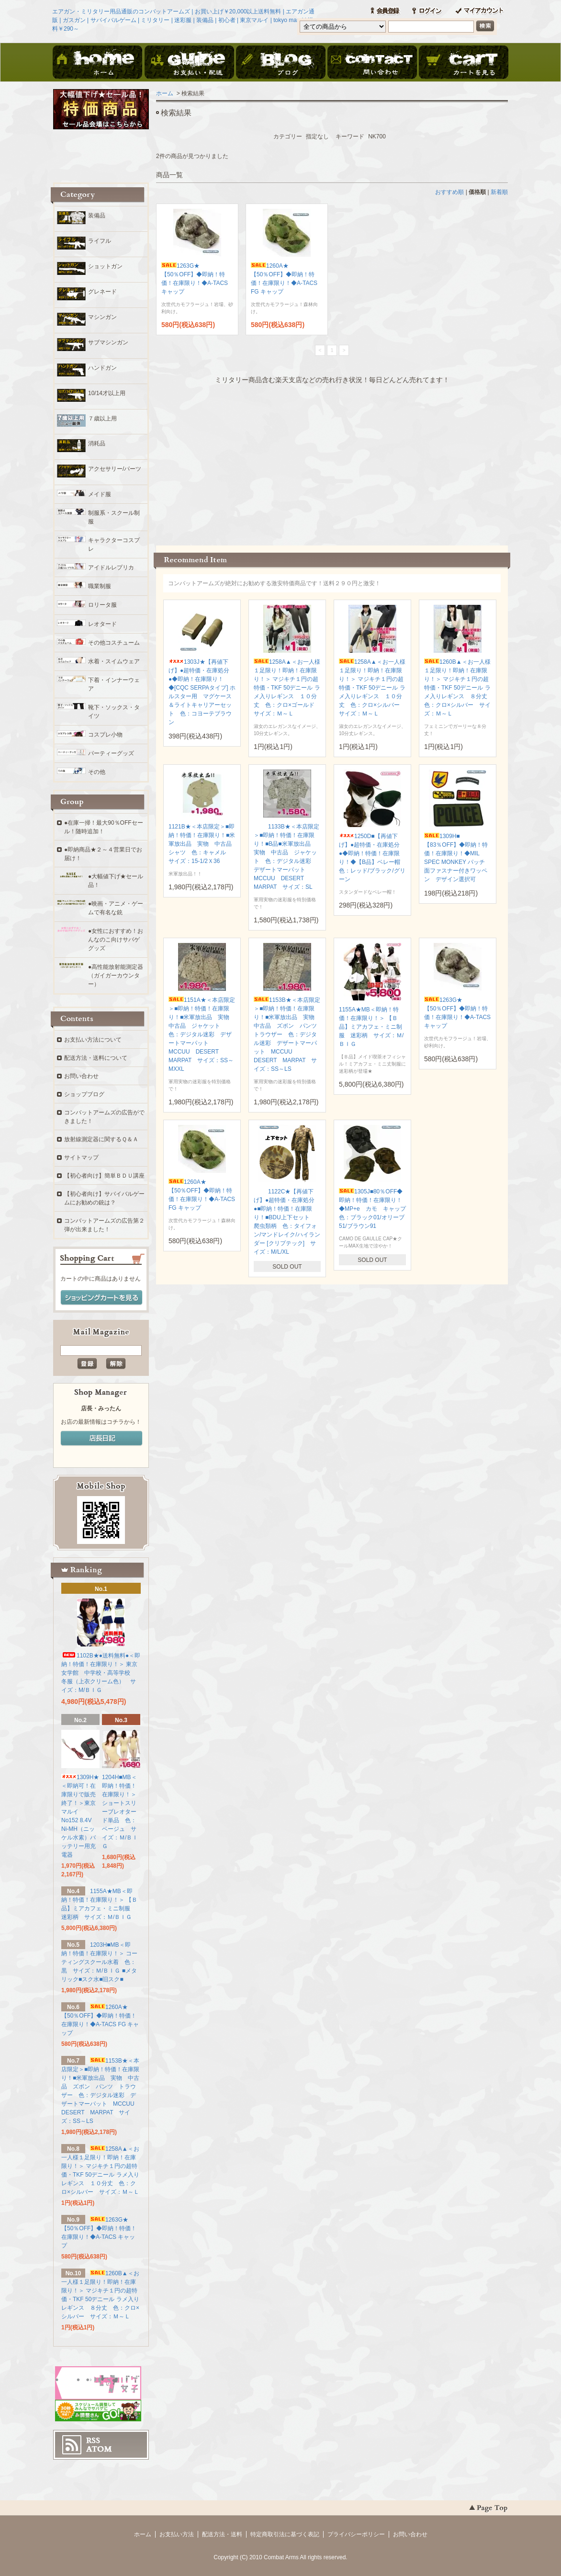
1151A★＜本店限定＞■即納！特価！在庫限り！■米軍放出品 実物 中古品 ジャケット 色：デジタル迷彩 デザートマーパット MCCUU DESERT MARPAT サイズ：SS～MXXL (201, 1034)
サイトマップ (81, 1157)
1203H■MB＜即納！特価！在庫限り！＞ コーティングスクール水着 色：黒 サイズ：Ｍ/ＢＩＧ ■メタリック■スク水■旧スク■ (99, 1962)
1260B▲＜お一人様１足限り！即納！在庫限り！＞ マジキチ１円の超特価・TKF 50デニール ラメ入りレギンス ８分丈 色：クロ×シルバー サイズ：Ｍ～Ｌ (458, 687)
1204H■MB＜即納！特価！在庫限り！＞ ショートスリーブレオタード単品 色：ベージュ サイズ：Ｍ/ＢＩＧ (120, 1812)
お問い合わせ (372, 62)
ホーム (98, 62)
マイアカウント (479, 11)
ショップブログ (84, 1094)
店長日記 (101, 1438)
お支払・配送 (189, 62)
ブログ (280, 62)
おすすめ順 (449, 192)
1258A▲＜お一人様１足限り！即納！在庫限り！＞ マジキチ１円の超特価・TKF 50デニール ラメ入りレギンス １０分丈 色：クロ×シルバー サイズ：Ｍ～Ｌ (372, 687)
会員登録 (385, 11)
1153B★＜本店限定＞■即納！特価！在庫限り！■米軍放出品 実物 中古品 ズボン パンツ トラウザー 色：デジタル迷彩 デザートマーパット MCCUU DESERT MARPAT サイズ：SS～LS (288, 1034)
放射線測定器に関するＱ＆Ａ (101, 1139)
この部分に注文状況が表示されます (332, 461)
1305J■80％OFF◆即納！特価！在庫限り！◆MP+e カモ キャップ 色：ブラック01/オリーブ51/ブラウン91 (375, 1208)
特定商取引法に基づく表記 (284, 2534)
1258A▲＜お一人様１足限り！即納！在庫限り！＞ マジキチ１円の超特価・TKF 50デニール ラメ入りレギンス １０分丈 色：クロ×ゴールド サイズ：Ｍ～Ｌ (287, 687)
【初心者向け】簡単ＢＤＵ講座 (104, 1175)
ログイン (427, 11)
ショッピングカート (463, 62)
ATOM (99, 2449)
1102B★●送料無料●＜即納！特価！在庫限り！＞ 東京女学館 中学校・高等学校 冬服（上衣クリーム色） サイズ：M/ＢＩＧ (100, 1672)
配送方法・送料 (222, 2534)
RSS (93, 2440)
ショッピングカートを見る (101, 1297)
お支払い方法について (93, 1039)
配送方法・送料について (95, 1058)
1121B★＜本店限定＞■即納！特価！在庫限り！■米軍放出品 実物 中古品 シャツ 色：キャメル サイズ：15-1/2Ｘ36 (202, 843)
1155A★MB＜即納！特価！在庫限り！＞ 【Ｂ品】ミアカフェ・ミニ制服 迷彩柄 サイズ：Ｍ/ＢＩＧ (371, 1026)
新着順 (499, 192)
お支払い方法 (176, 2534)
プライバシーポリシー (356, 2534)
